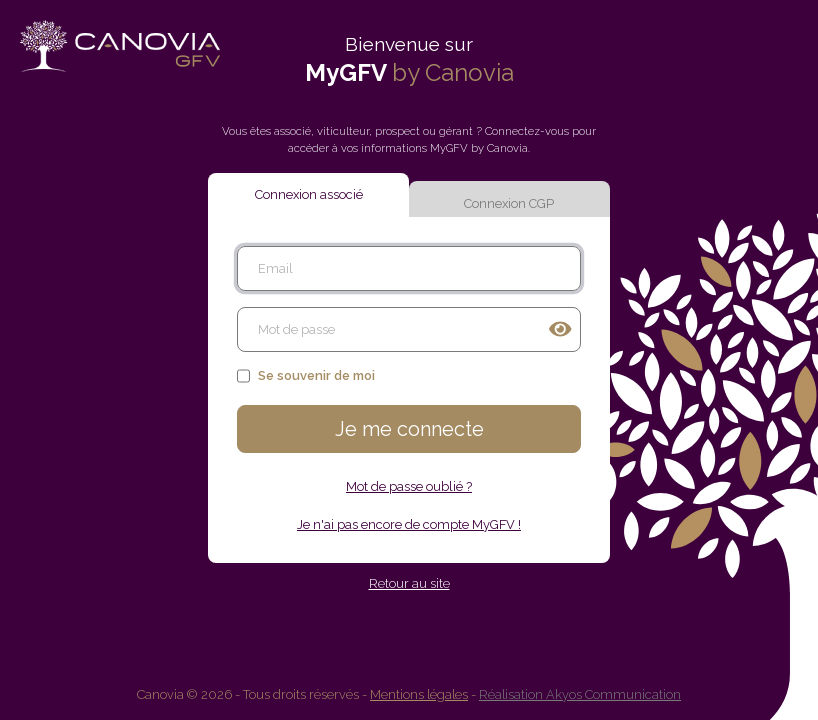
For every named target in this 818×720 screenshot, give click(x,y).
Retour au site (409, 583)
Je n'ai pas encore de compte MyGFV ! (409, 524)
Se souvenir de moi (306, 376)
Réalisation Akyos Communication (580, 694)
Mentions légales (419, 694)
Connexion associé (309, 194)
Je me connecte (409, 429)
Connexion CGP (509, 203)
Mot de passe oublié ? (409, 486)
